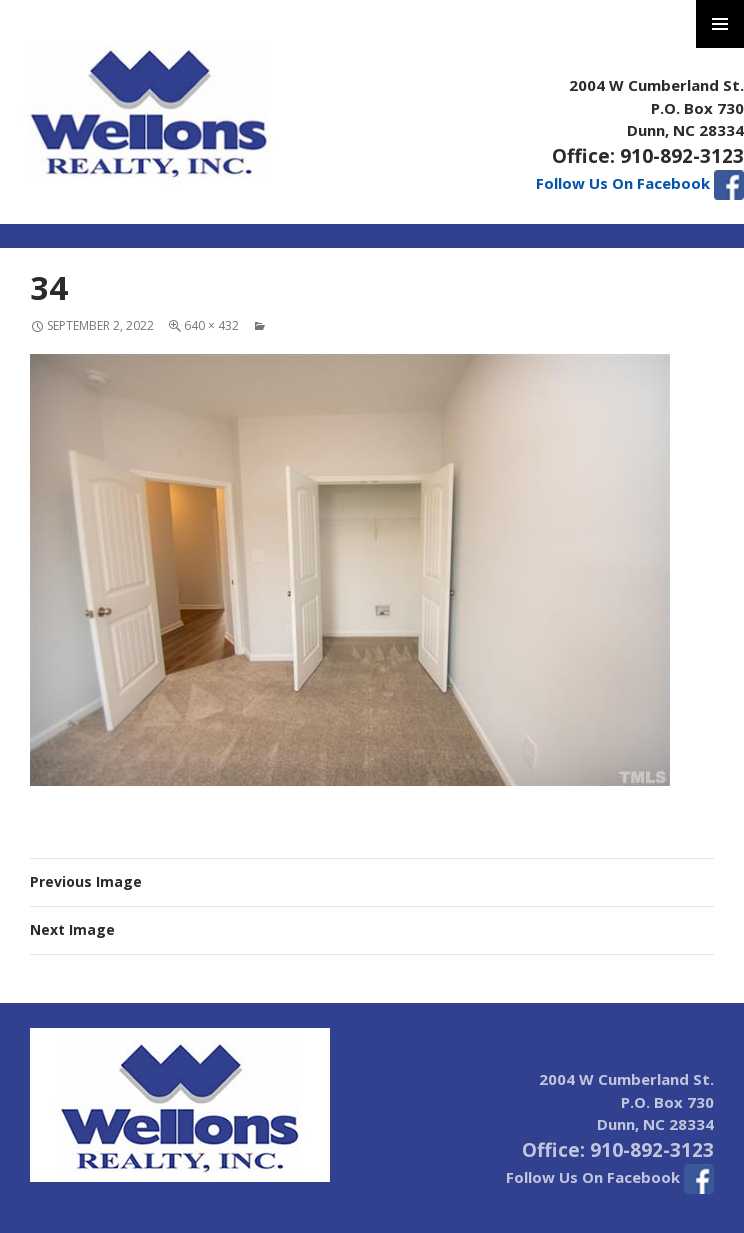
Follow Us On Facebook (640, 183)
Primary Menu (720, 24)
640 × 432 (211, 325)
